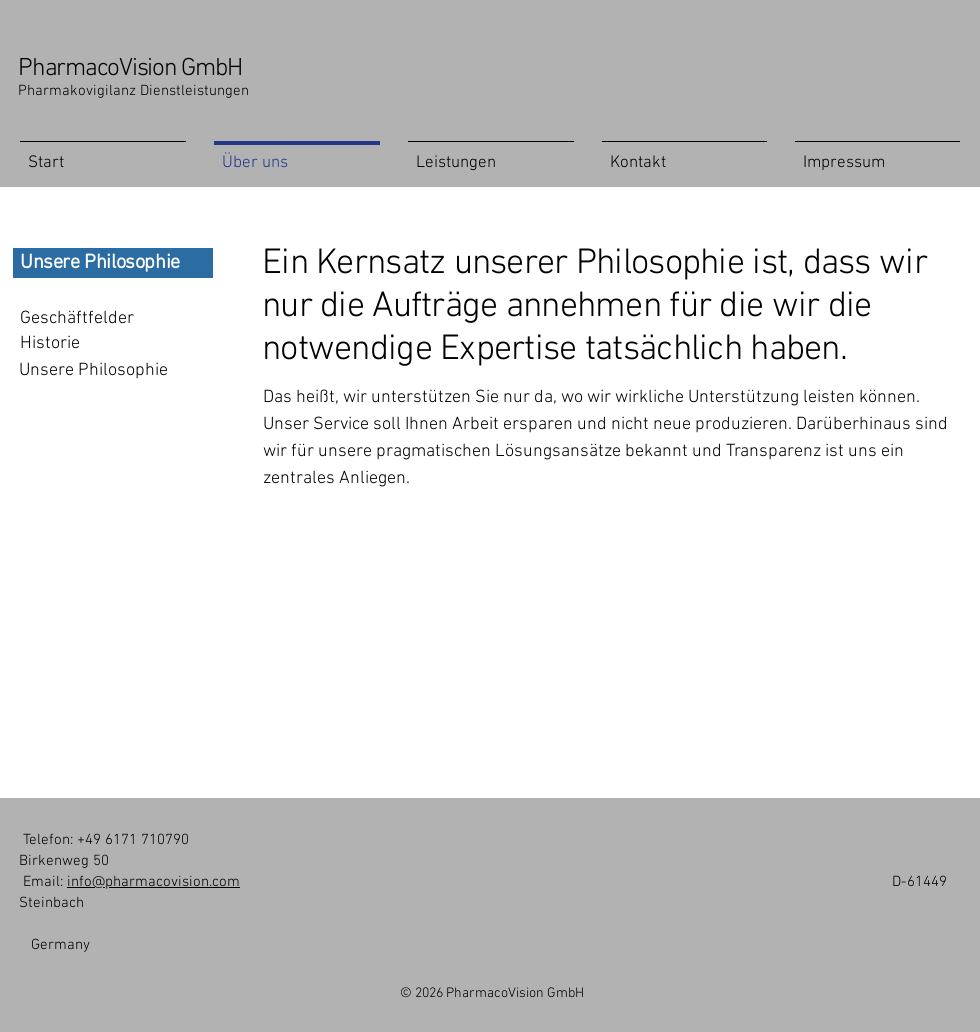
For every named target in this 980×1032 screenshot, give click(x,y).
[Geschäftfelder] (96, 318)
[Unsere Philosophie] (96, 370)
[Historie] (97, 343)
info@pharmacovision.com (153, 882)
